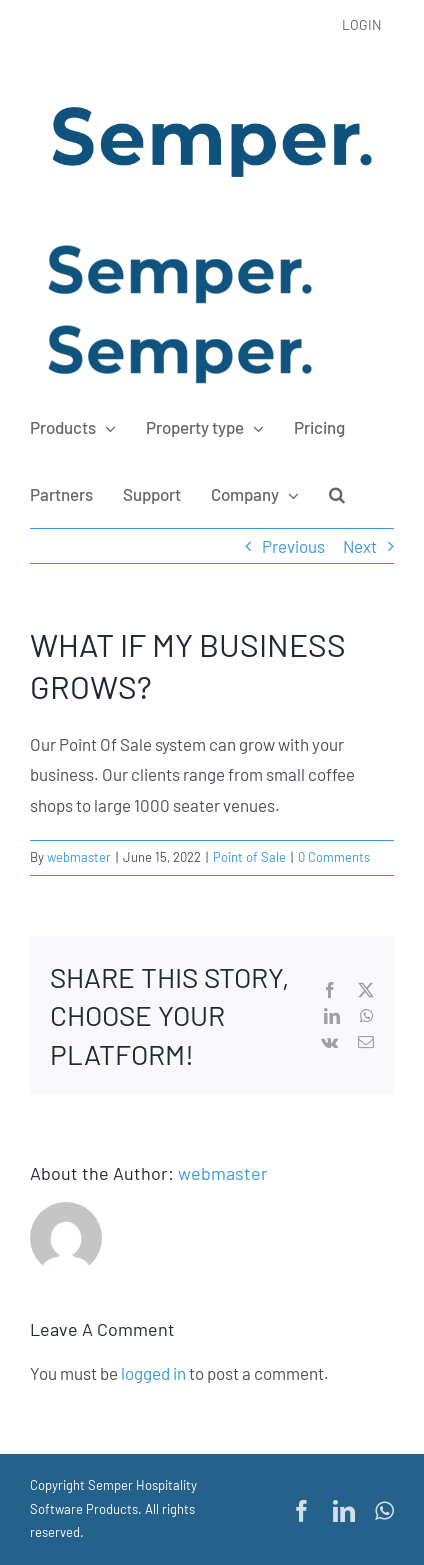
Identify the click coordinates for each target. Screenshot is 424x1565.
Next (360, 546)
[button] (337, 493)
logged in (153, 1373)
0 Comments (334, 857)
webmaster (79, 857)
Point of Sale (249, 857)
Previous (293, 546)
